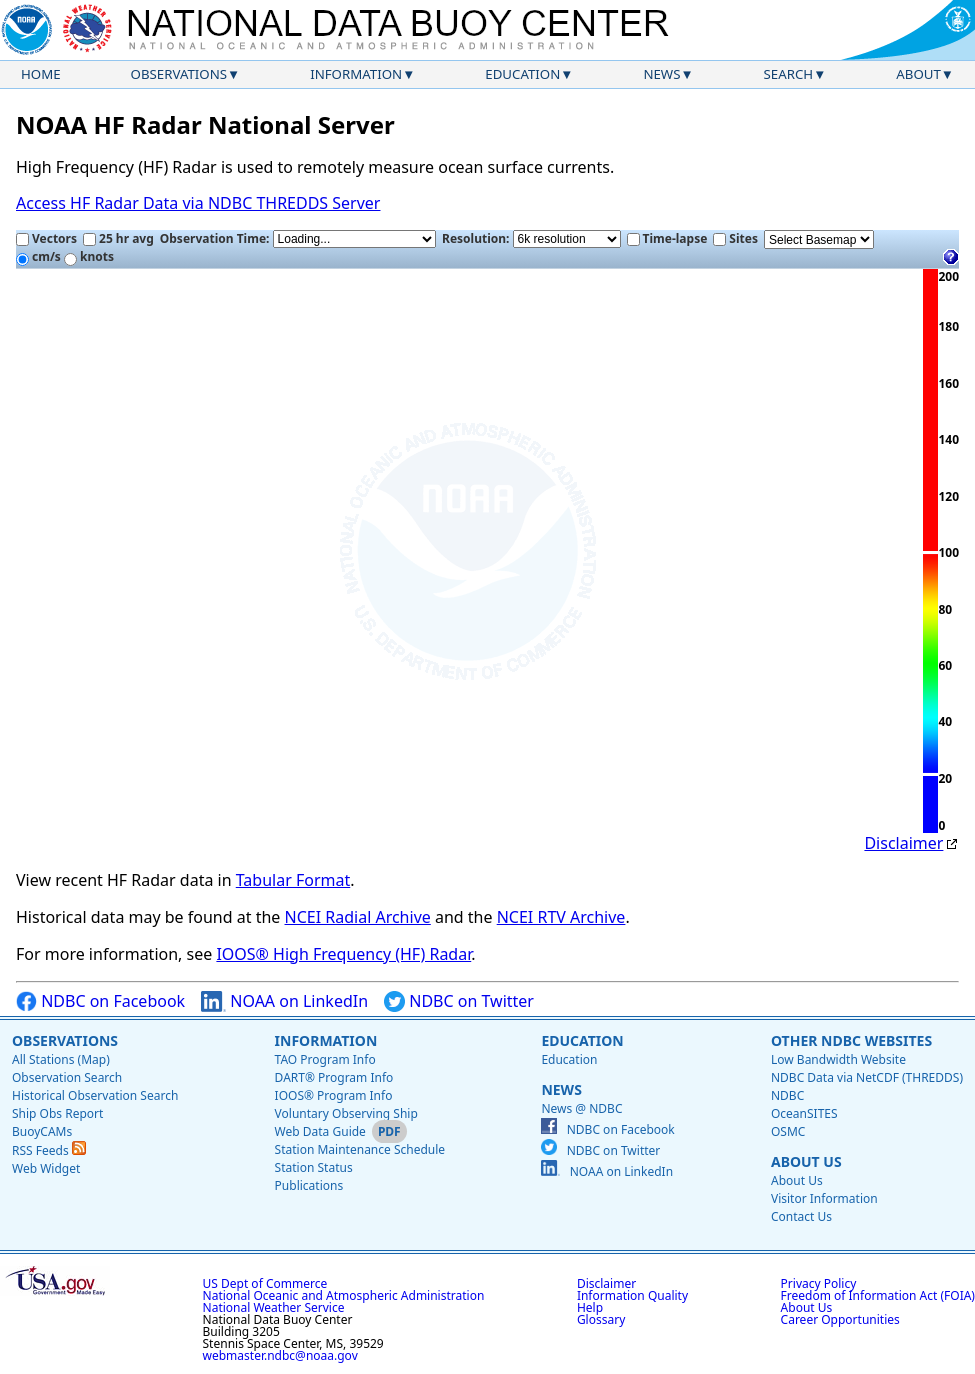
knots (89, 256)
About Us (806, 1161)
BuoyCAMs (42, 1131)
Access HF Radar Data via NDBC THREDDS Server (198, 203)
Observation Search (67, 1077)
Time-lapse (667, 238)
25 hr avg (118, 238)
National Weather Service (274, 1307)
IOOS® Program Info (334, 1095)
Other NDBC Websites (851, 1040)
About (918, 74)
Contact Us (801, 1216)
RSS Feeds (49, 1150)
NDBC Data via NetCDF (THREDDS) (867, 1077)
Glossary (601, 1319)
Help (590, 1307)
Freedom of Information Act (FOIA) (878, 1295)
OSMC (788, 1131)
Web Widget (46, 1168)
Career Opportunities (840, 1319)
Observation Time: (298, 239)
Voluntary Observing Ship (346, 1113)
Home (41, 74)
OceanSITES (804, 1113)
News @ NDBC (581, 1108)
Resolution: (531, 239)
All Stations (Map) (61, 1059)
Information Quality (632, 1295)
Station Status (314, 1167)
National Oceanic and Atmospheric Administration (344, 1295)
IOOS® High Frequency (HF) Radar (343, 954)
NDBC (787, 1095)
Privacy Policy (819, 1283)
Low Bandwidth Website (838, 1059)
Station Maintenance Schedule (360, 1149)
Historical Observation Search (95, 1095)
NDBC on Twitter (459, 1001)
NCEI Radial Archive (358, 917)
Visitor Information (824, 1198)
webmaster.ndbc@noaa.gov (280, 1355)
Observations (179, 74)
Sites (735, 238)
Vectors (46, 238)
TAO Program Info (325, 1059)
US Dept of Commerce (265, 1283)
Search (789, 74)
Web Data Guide (320, 1131)
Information (356, 74)
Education (522, 74)
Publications (309, 1185)
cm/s (38, 256)
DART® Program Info (334, 1077)
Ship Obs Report (57, 1113)
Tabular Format (293, 880)
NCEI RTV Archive (561, 917)
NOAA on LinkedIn (284, 1001)
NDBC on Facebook (100, 1001)
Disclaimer (903, 843)
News (661, 74)
